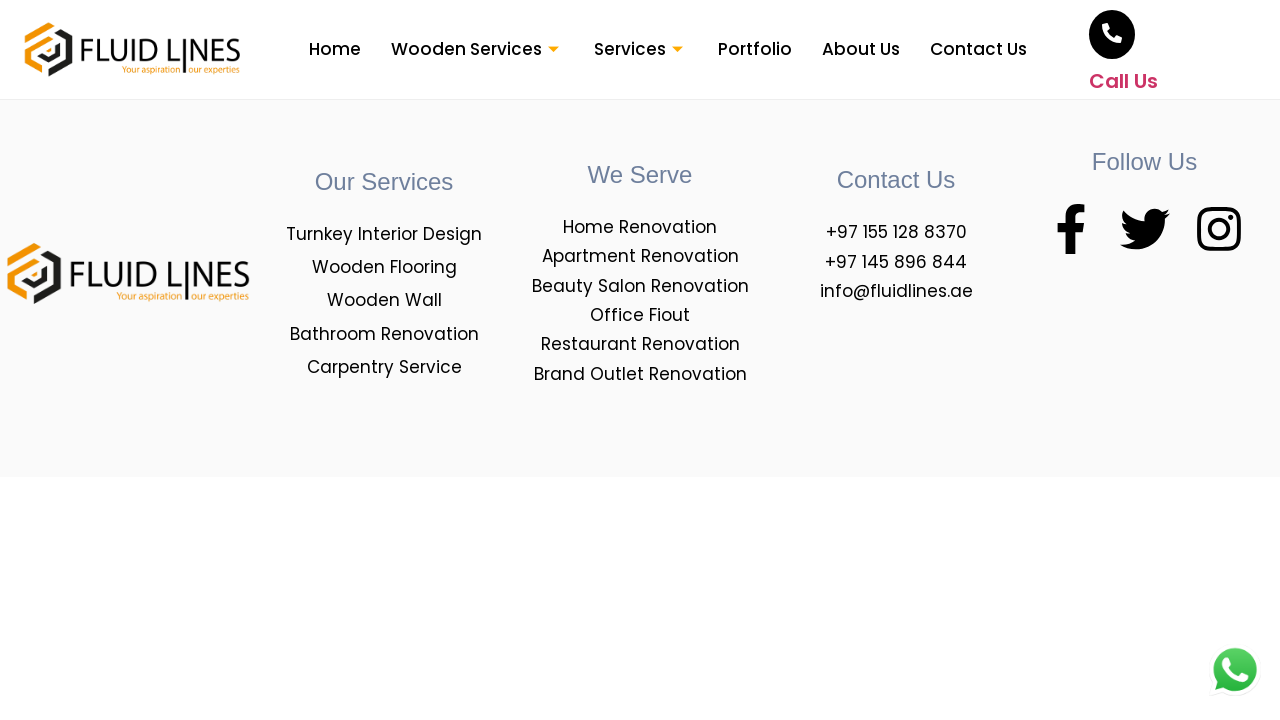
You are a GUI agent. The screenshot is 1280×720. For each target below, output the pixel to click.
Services (641, 49)
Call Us (1123, 81)
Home (335, 49)
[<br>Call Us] (1112, 34)
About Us (861, 49)
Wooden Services (477, 49)
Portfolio (755, 49)
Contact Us (978, 49)
